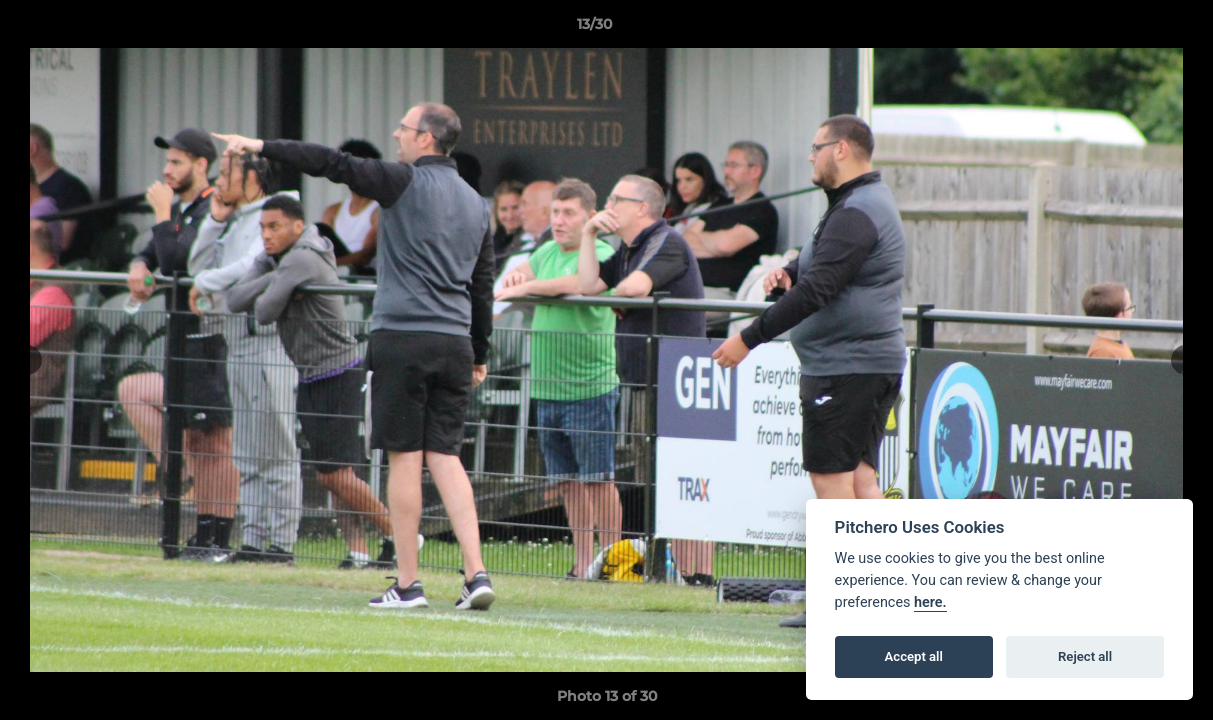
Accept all (914, 656)
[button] (1129, 29)
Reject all (1085, 656)
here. (930, 602)
